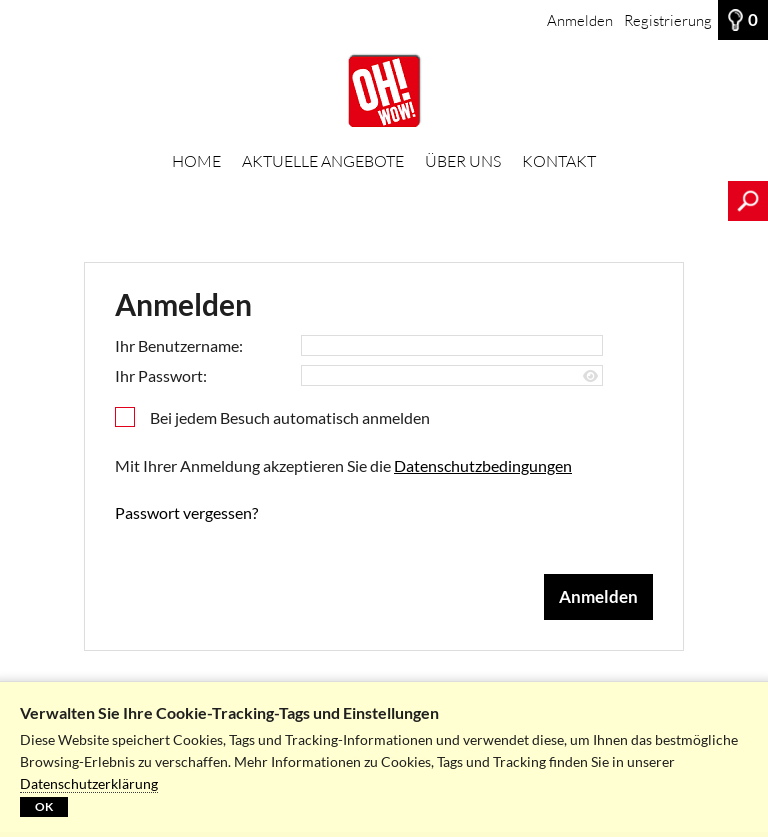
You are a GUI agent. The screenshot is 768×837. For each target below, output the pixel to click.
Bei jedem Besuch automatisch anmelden (290, 417)
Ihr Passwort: (161, 375)
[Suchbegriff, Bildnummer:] (364, 201)
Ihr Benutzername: (179, 345)
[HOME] (384, 91)
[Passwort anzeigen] (590, 376)
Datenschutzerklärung (89, 783)
